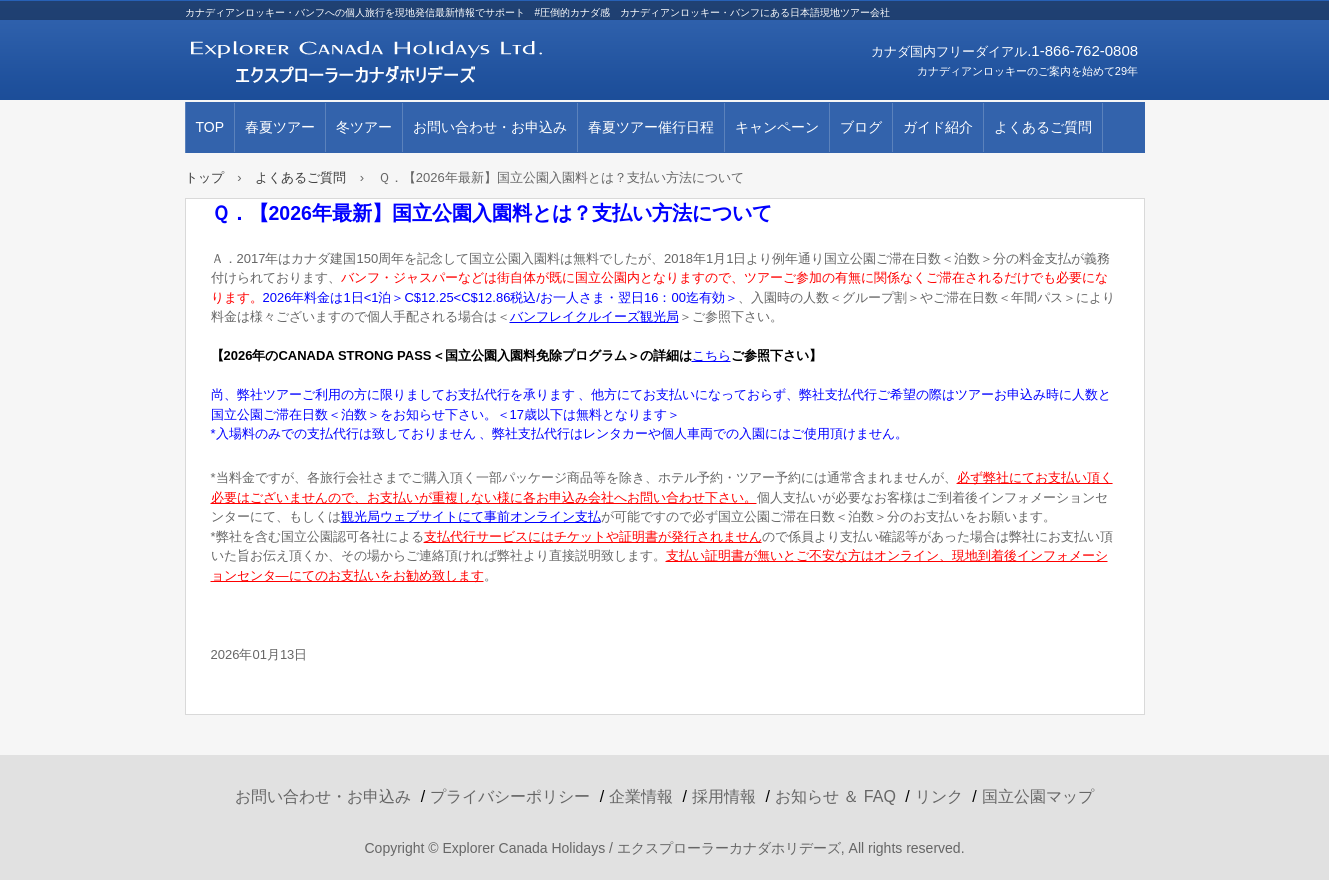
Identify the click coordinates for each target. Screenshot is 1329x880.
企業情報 (641, 796)
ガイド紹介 (938, 127)
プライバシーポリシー (510, 796)
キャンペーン (777, 127)
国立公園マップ (1038, 796)
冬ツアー (364, 127)
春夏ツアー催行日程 (651, 127)
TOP (210, 127)
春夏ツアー (280, 127)
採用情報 (724, 796)
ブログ (861, 127)
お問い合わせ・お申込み (490, 127)
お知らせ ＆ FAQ (835, 796)
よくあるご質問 (1043, 127)
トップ (204, 177)
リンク (939, 796)
